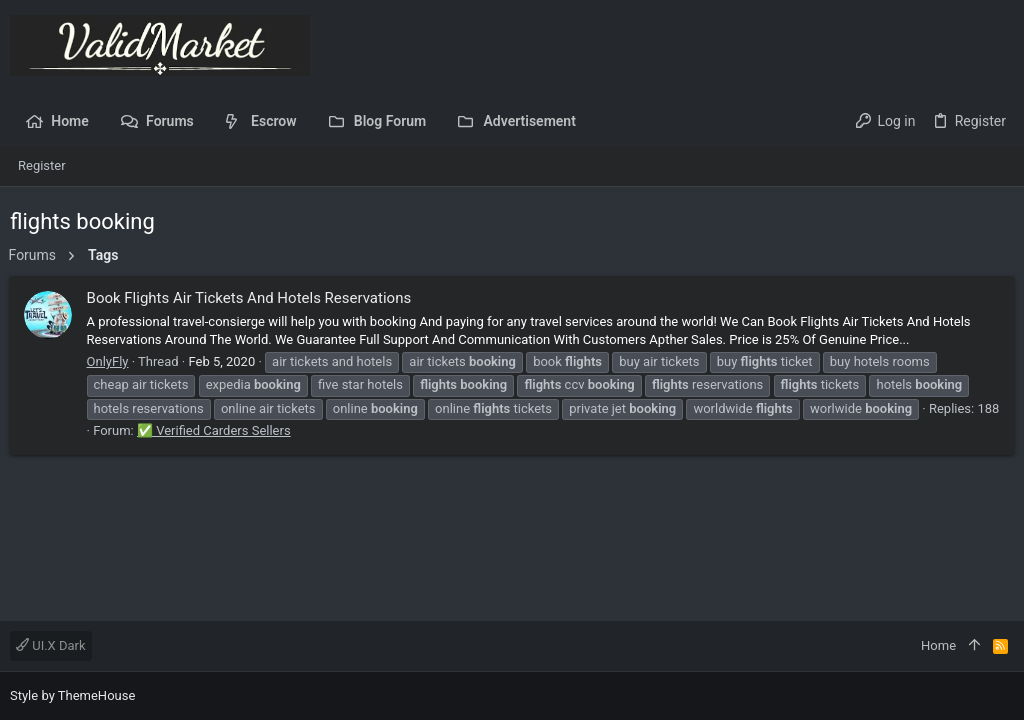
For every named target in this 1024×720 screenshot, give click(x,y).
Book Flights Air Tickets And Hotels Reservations (250, 298)
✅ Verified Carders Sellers (241, 430)
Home (938, 645)
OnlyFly (109, 361)
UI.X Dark (51, 645)
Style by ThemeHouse (72, 695)
